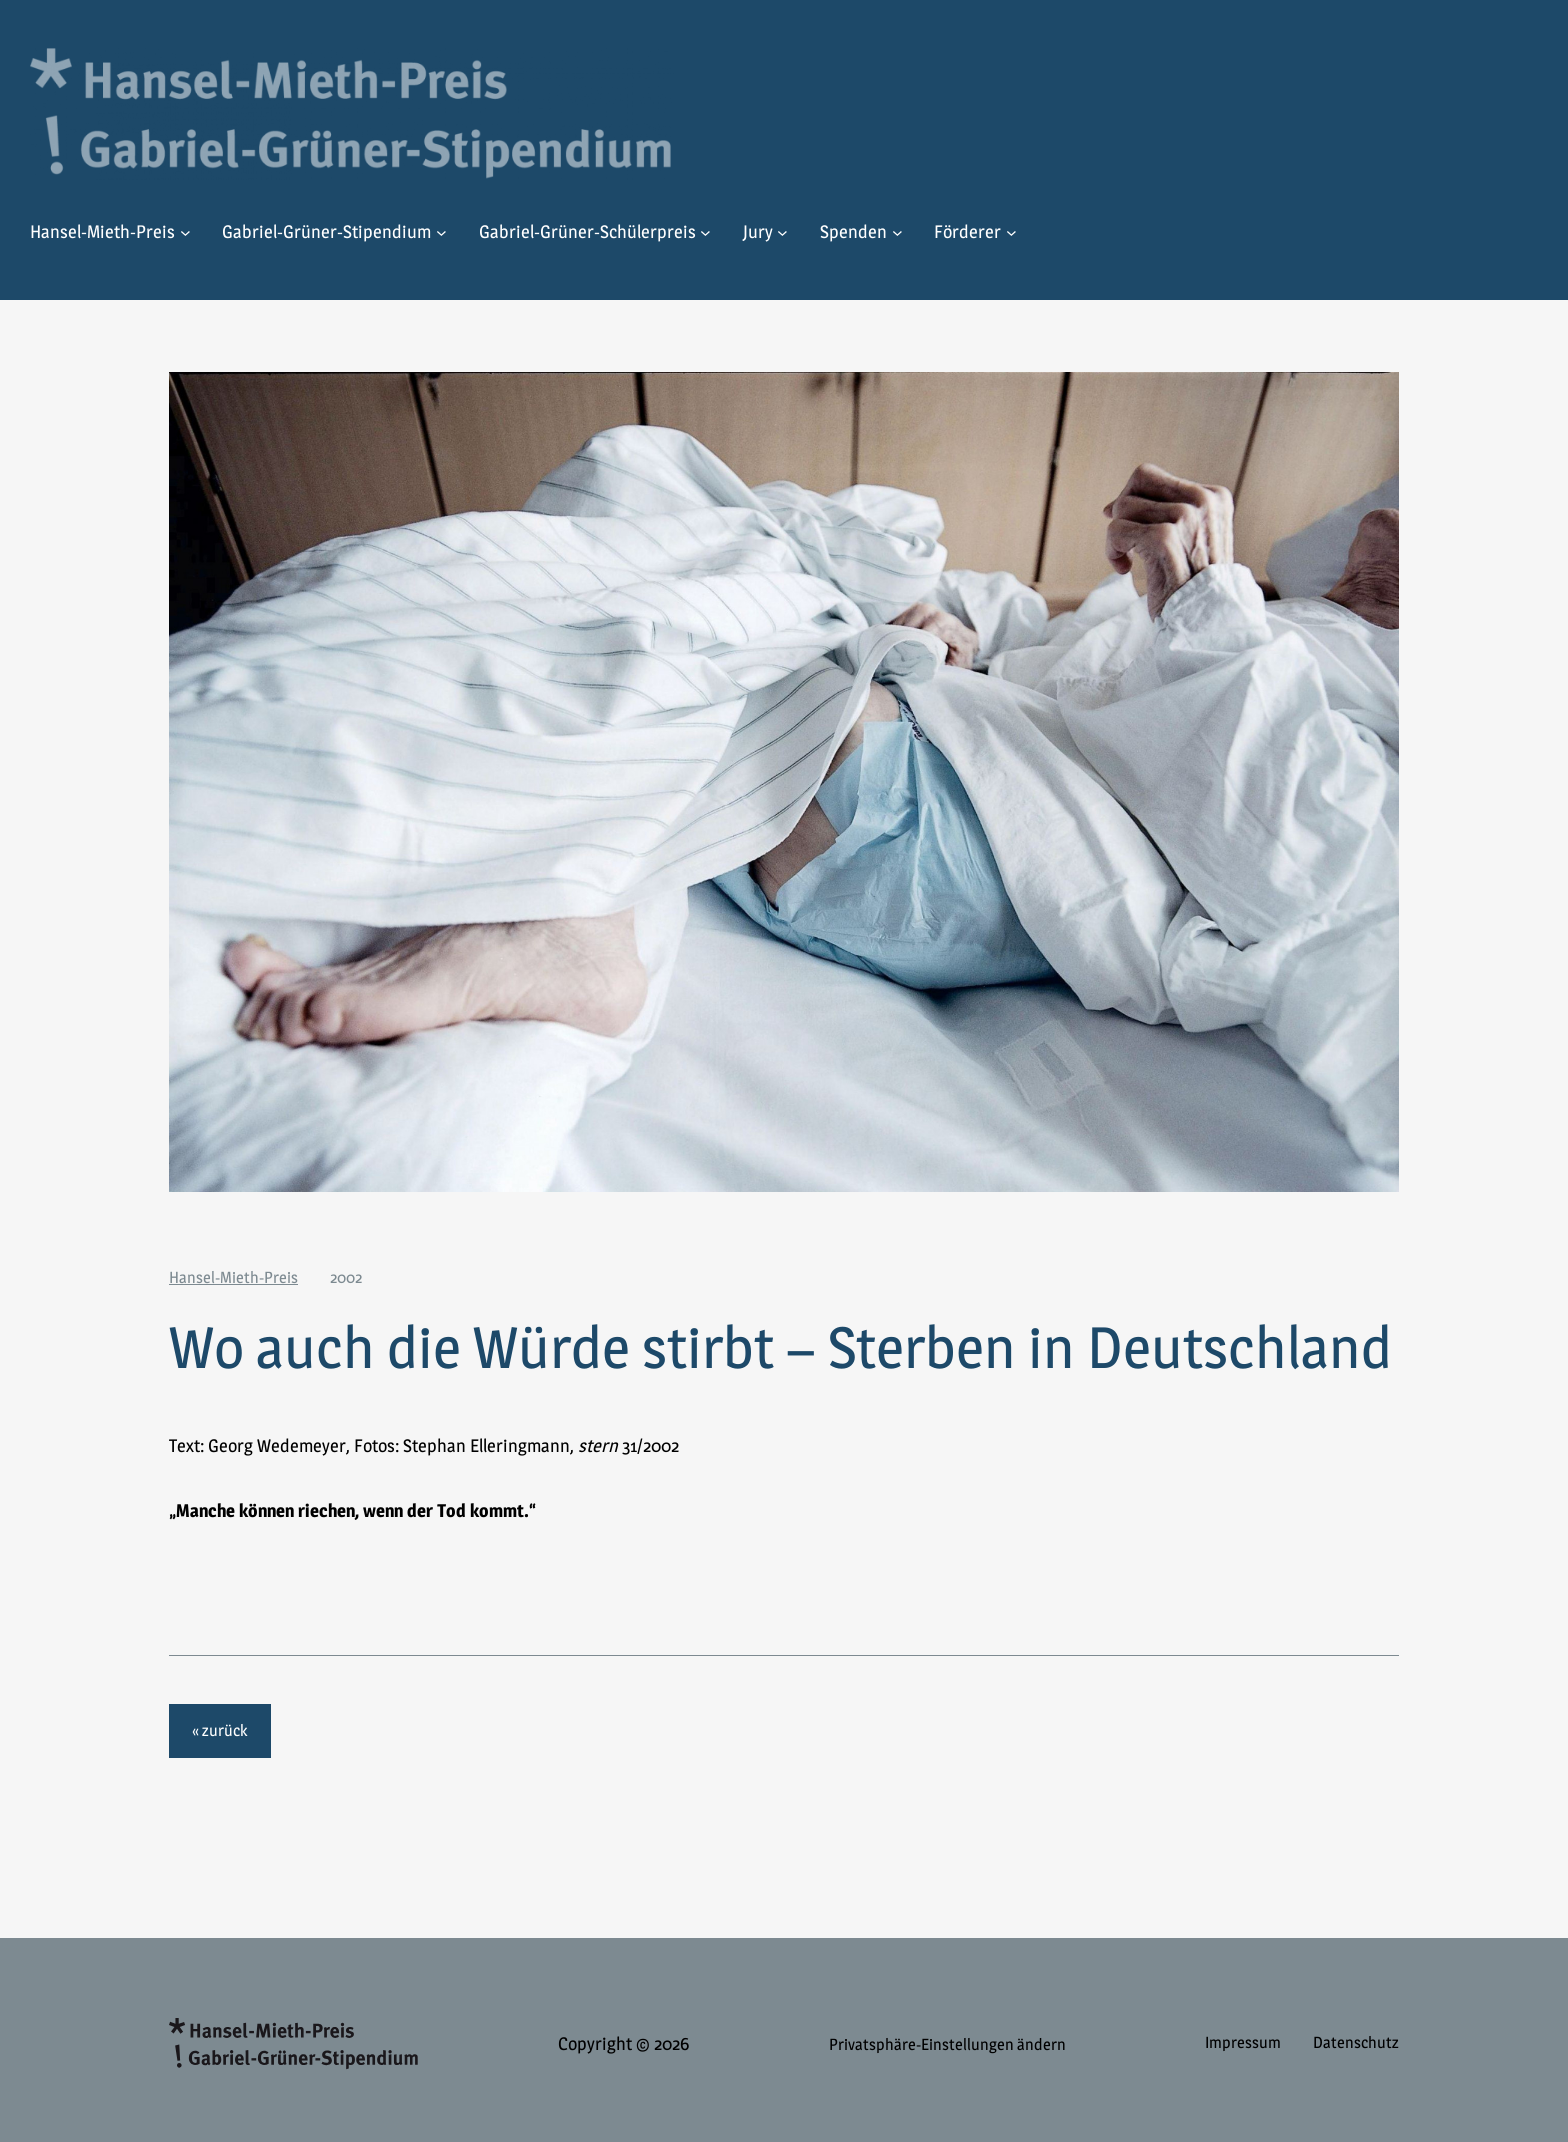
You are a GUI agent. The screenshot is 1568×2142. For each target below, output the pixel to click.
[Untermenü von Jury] (782, 232)
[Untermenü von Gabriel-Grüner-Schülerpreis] (705, 232)
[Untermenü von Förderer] (1011, 232)
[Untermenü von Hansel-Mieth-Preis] (185, 232)
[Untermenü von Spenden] (897, 232)
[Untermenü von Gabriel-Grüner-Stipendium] (441, 232)
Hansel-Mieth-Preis (233, 1277)
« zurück (219, 1730)
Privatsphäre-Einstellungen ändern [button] (947, 2044)
